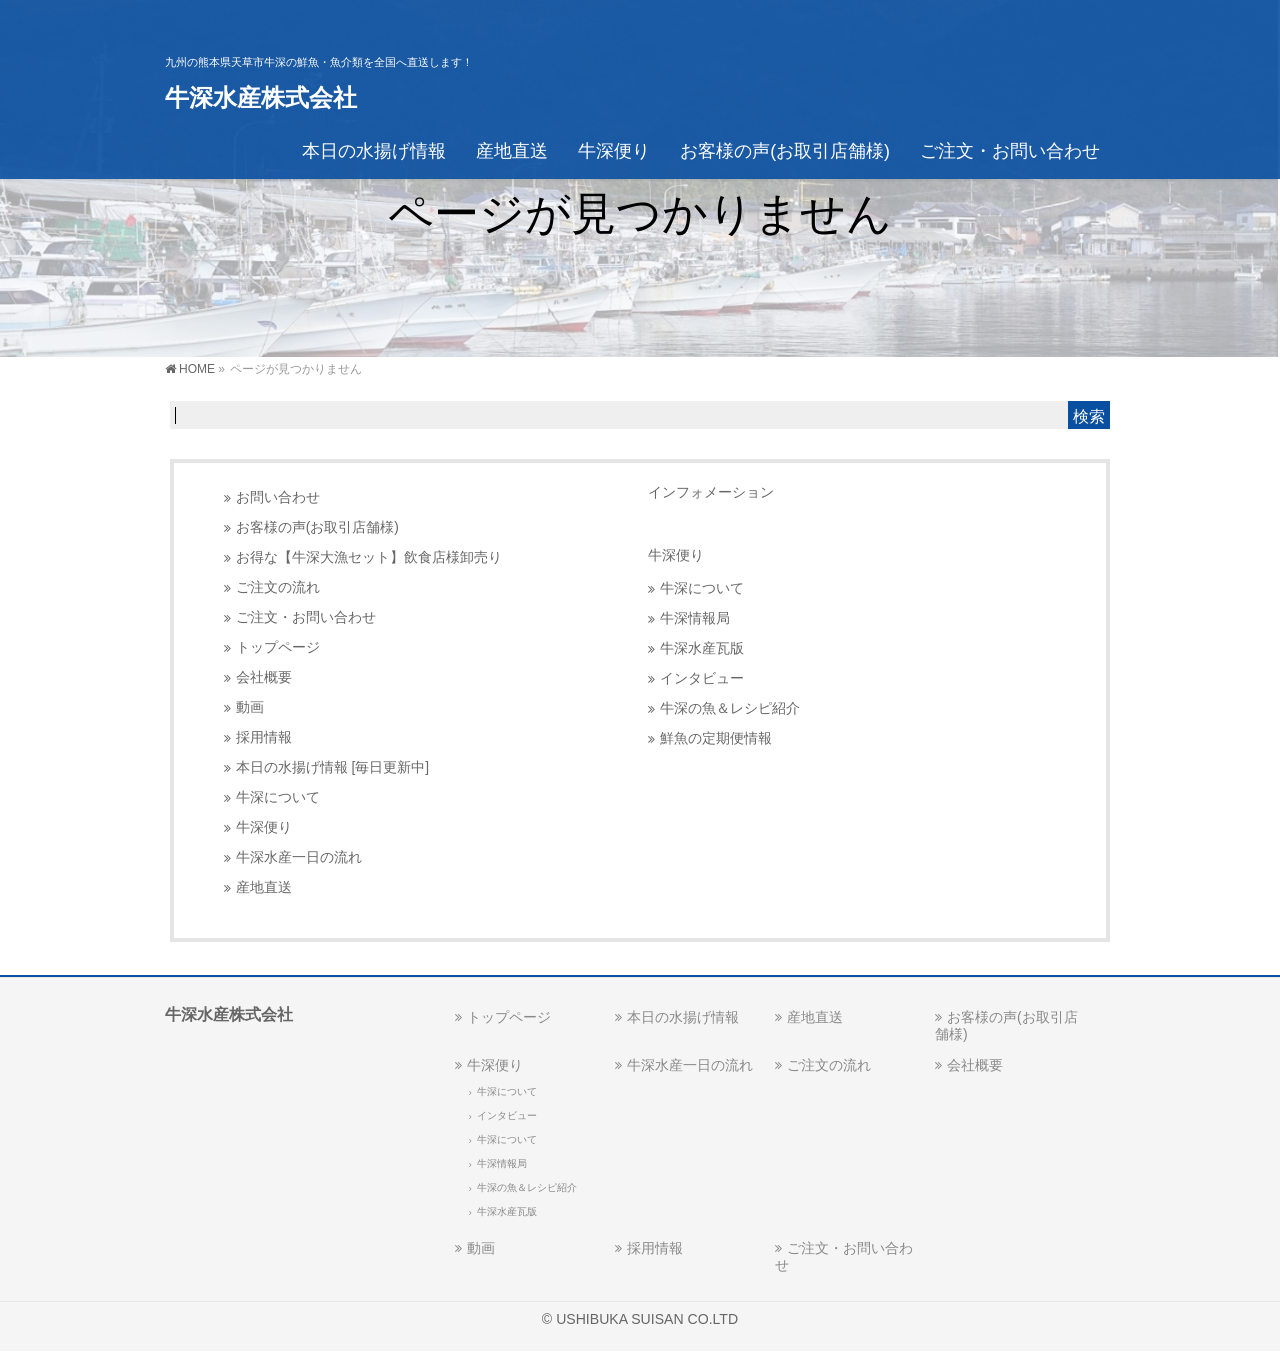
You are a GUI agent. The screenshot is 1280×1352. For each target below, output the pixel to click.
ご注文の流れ (278, 587)
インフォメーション (711, 492)
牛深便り (264, 827)
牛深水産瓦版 (702, 648)
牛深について (278, 797)
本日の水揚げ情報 (683, 1017)
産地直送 (264, 887)
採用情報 (264, 737)
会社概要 (264, 677)
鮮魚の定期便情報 (716, 738)
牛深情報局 (695, 618)
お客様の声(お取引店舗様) (317, 527)
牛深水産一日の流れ (299, 857)
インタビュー (702, 678)
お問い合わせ (278, 497)
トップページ (278, 647)
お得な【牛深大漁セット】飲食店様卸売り (369, 557)
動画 (250, 707)
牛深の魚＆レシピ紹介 (730, 708)
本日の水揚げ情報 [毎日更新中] (332, 767)
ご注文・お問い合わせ (306, 617)
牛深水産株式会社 (261, 97)
